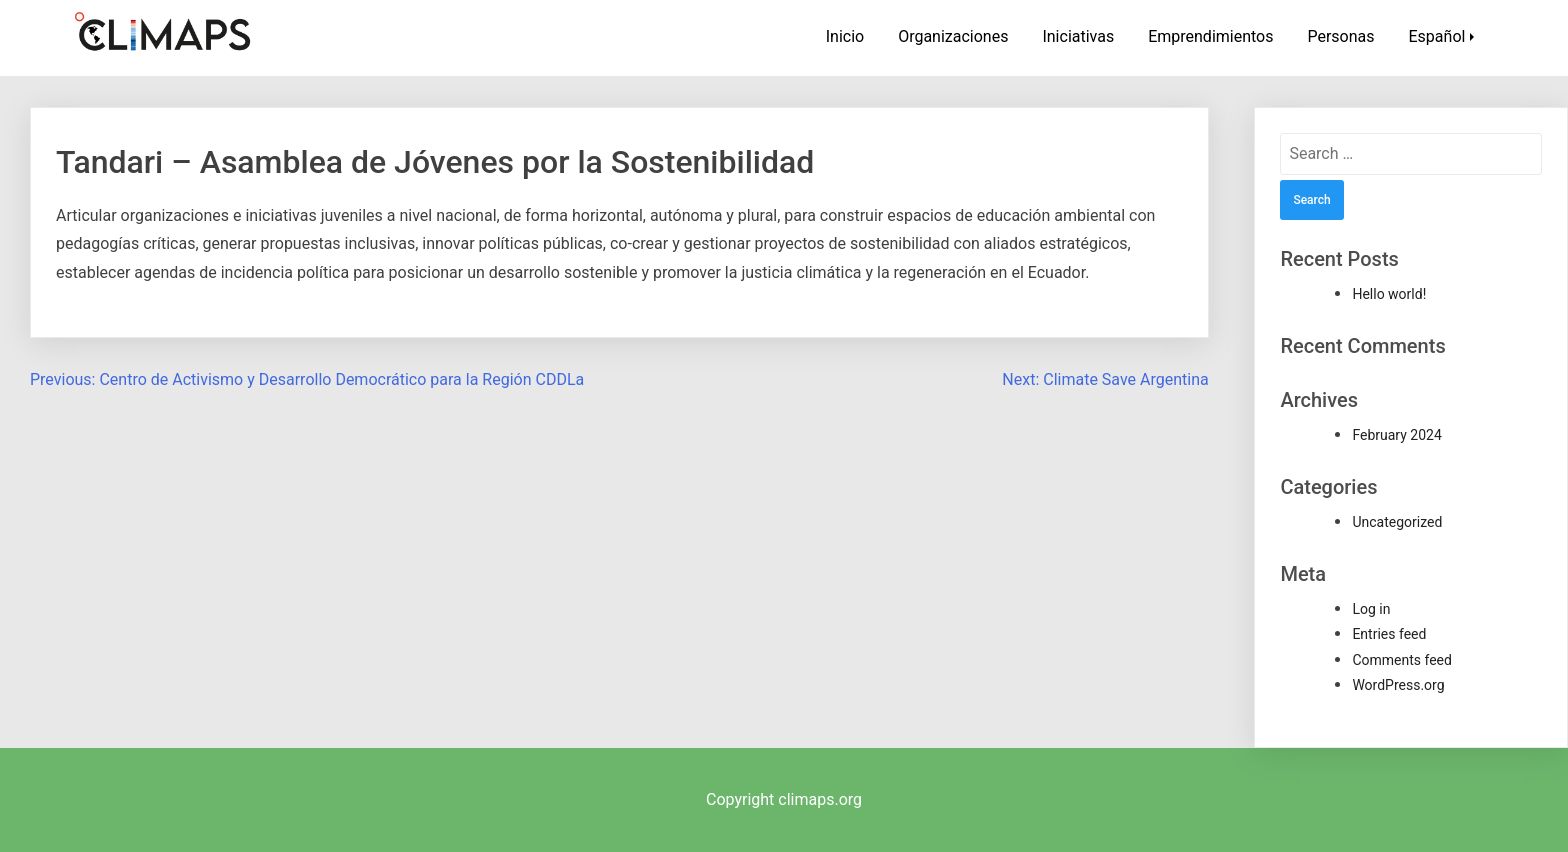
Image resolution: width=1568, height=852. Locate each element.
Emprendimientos (1210, 36)
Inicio (845, 36)
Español (1437, 36)
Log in (1371, 609)
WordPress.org (1398, 685)
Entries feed (1389, 634)
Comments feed (1402, 660)
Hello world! (1389, 294)
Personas (1340, 36)
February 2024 (1396, 435)
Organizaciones (953, 36)
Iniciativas (1078, 36)
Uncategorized (1397, 522)
